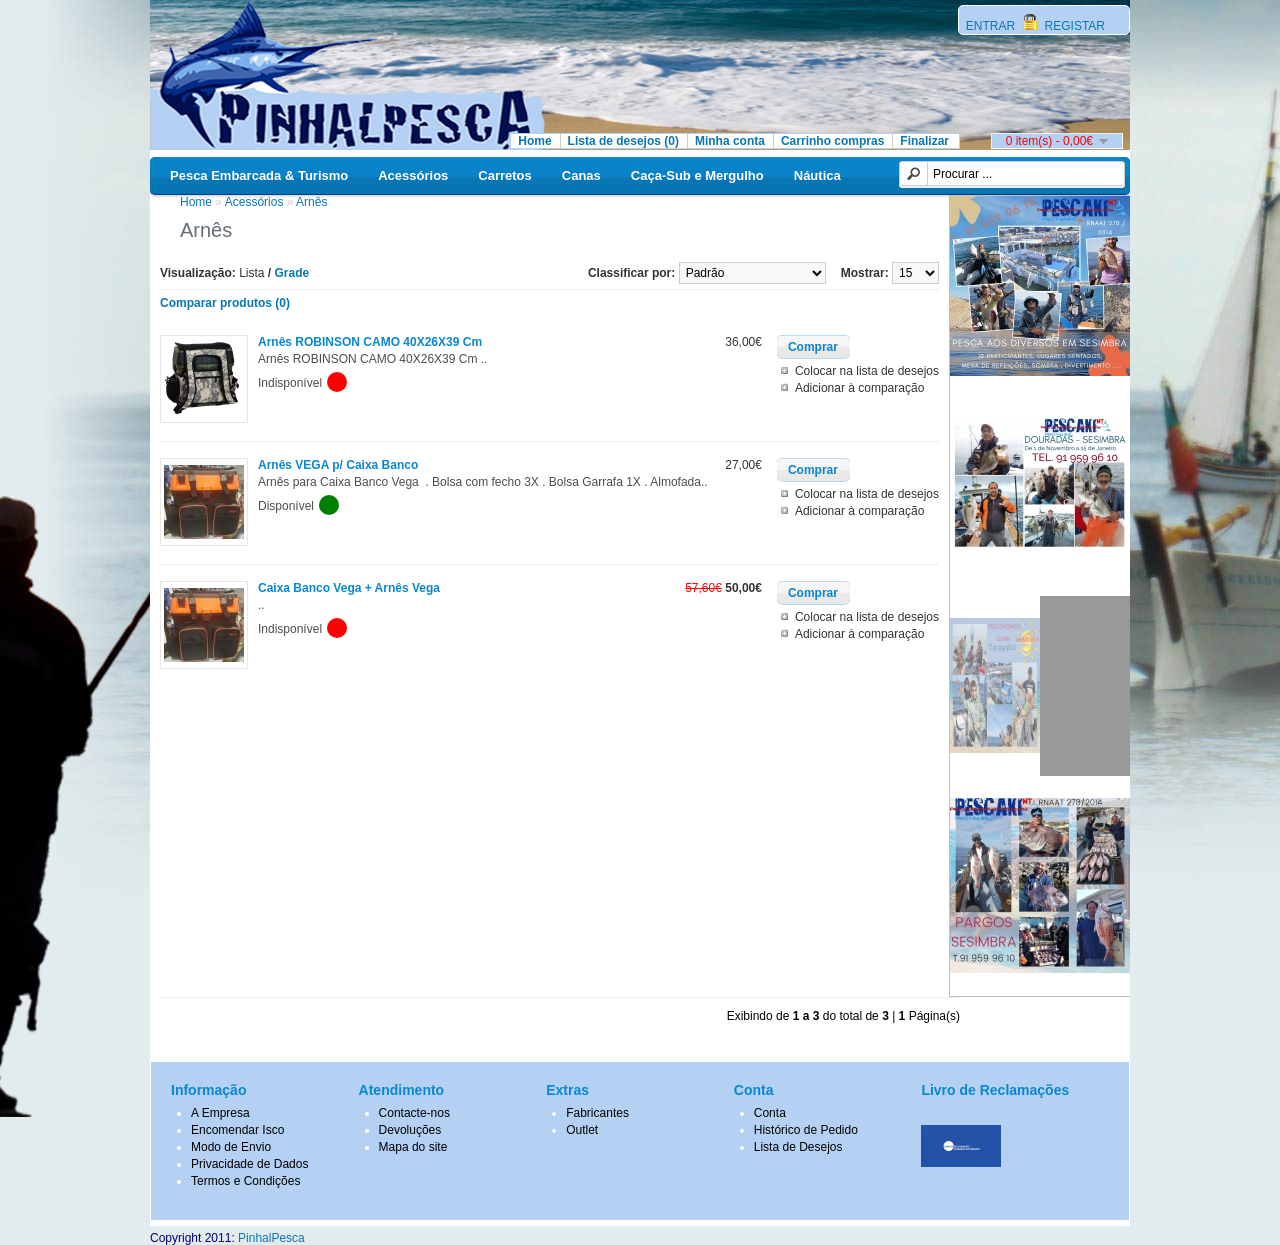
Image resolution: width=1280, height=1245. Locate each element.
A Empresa (220, 1113)
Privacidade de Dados (249, 1164)
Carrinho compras (832, 141)
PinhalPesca (271, 1238)
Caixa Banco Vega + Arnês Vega (349, 588)
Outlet (582, 1130)
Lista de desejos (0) (623, 141)
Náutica (817, 175)
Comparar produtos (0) (225, 303)
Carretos (504, 175)
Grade (292, 273)
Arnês (311, 202)
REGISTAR (1073, 26)
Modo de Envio (231, 1147)
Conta (770, 1113)
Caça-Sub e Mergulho (697, 175)
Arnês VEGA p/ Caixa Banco (338, 465)
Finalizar (924, 141)
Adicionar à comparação (859, 388)
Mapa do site (413, 1147)
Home (534, 141)
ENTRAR (992, 26)
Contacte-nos (414, 1113)
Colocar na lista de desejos (867, 371)
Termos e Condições (245, 1181)
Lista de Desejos (798, 1147)
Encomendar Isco (237, 1130)
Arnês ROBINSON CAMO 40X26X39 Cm (370, 342)
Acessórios (413, 175)
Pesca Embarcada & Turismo (259, 175)
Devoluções (410, 1130)
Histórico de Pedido (806, 1130)
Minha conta (730, 141)
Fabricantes (597, 1113)
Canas (581, 175)
